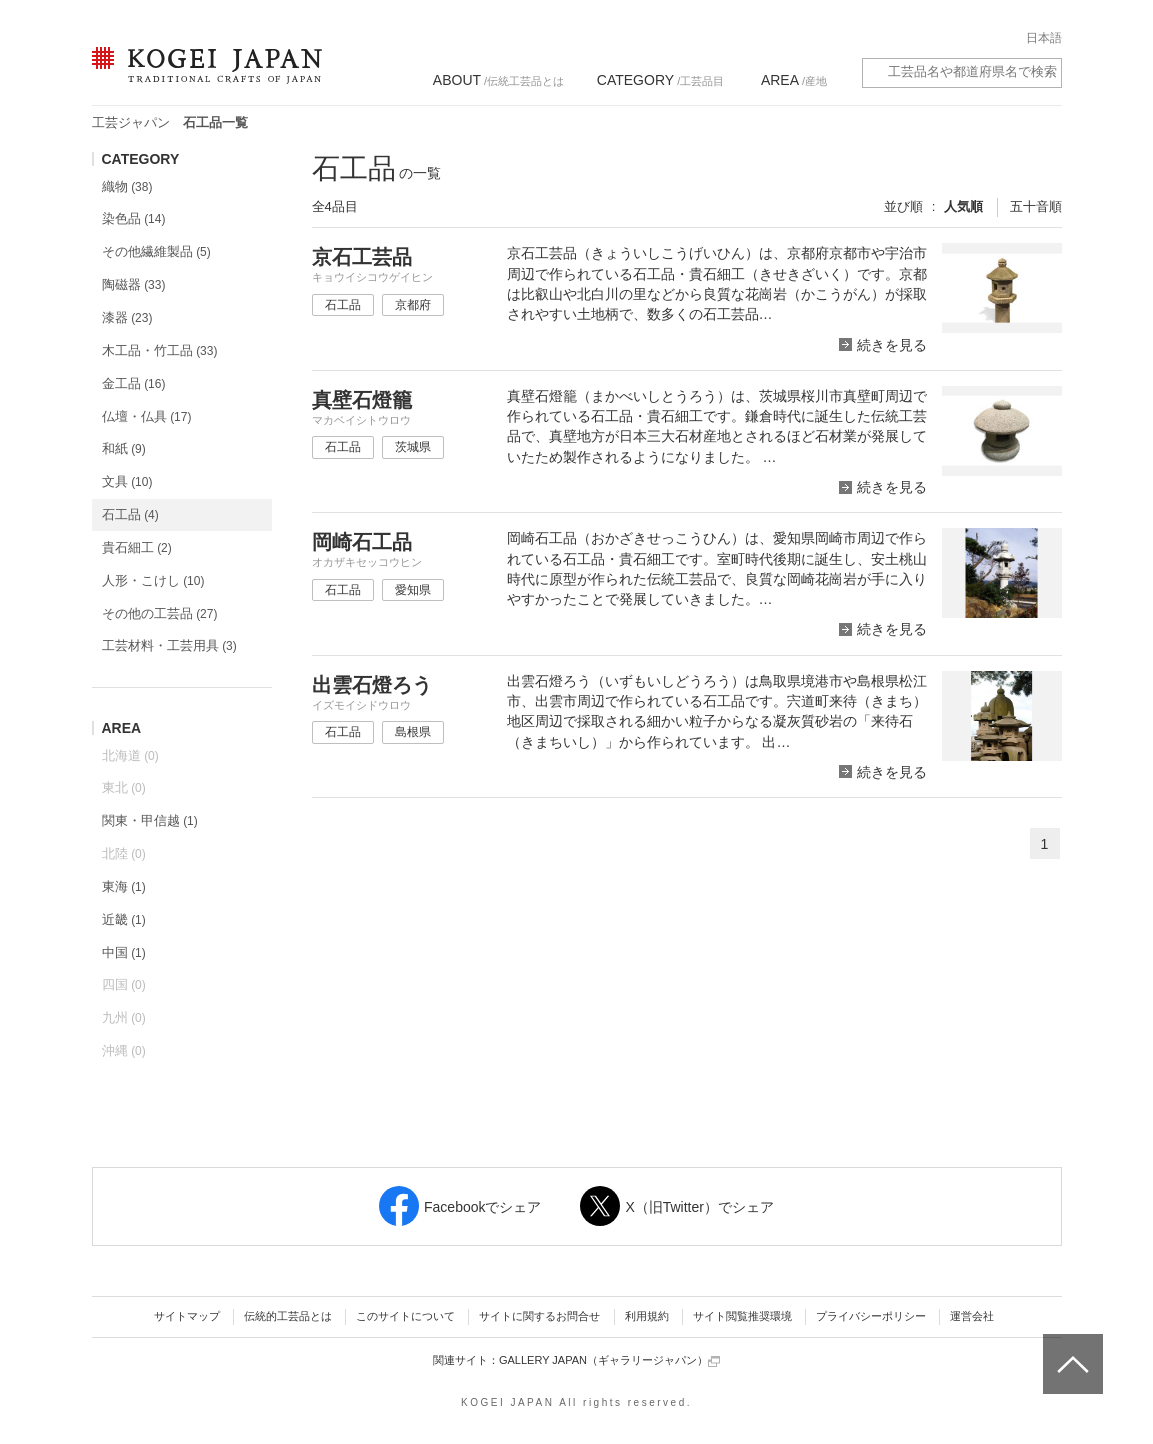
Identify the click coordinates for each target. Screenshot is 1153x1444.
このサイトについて (405, 1316)
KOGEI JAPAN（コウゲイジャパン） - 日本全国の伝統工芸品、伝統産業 (203, 77)
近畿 (124, 919)
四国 (124, 984)
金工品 (134, 383)
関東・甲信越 (150, 820)
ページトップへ (1070, 1349)
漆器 (127, 317)
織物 (127, 186)
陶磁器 (134, 284)
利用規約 (647, 1316)
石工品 (130, 514)
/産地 (794, 80)
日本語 (1044, 38)
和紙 (124, 448)
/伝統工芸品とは (498, 80)
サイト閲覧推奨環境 (742, 1316)
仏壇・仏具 (147, 416)
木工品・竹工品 (160, 350)
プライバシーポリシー (871, 1316)
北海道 (130, 755)
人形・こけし (153, 580)
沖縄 (124, 1050)
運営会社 (972, 1316)
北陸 (124, 853)
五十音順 (1036, 206)
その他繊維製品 (156, 251)
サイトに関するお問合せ (539, 1316)
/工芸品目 (660, 80)
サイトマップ (187, 1316)
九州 (124, 1017)
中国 (124, 952)
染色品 (134, 218)
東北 (124, 787)
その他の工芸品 (160, 613)
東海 (124, 886)
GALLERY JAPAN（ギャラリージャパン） (609, 1360)
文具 (127, 481)
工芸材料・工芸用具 (169, 645)
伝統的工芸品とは (288, 1316)
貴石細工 (137, 547)
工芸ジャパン (131, 122)
